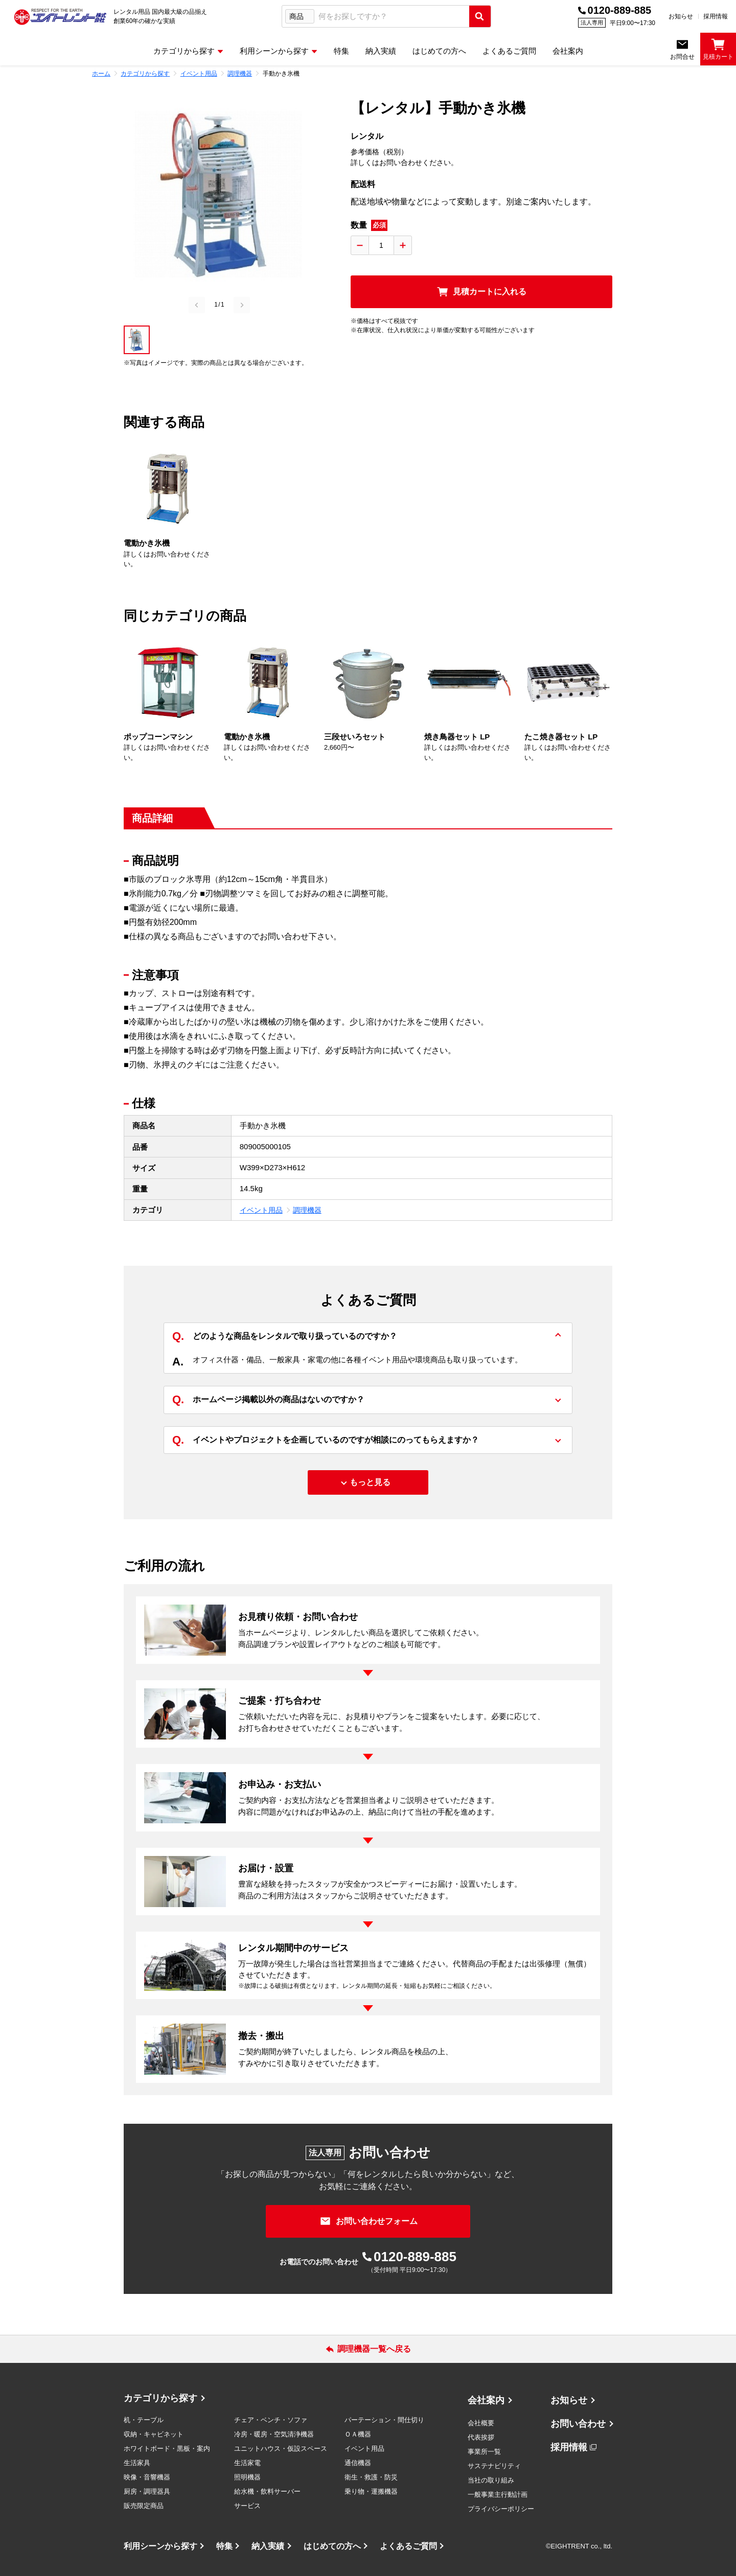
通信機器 (357, 2463)
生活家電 (247, 2463)
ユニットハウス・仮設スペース (280, 2448)
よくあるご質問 (408, 2546)
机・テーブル (144, 2420)
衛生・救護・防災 (371, 2477)
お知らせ (681, 16)
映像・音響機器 (147, 2477)
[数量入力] (381, 245)
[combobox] (391, 17)
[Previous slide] (197, 305)
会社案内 (486, 2400)
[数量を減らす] (360, 245)
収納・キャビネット (153, 2434)
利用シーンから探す (160, 2546)
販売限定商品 (144, 2506)
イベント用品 (261, 1210)
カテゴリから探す (160, 2398)
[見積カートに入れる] (481, 291)
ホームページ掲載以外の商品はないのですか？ (268, 1400)
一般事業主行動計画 (497, 2494)
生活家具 (137, 2463)
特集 (224, 2546)
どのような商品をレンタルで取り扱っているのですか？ (284, 1336)
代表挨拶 (481, 2437)
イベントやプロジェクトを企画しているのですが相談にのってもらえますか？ (325, 1440)
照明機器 (247, 2477)
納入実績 (267, 2546)
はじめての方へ (332, 2546)
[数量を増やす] (403, 245)
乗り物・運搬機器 (371, 2491)
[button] (137, 340)
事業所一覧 (484, 2451)
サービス (247, 2506)
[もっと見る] (368, 1482)
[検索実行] (480, 16)
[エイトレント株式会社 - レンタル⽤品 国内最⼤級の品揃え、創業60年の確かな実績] (60, 16)
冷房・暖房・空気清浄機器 (274, 2434)
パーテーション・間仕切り (384, 2420)
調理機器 (307, 1210)
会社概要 (481, 2423)
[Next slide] (242, 305)
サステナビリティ (494, 2466)
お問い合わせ (578, 2424)
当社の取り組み (491, 2480)
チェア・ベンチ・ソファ (270, 2420)
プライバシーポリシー (501, 2509)
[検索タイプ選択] (299, 16)
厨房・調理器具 (147, 2491)
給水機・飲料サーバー (267, 2491)
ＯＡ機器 (357, 2434)
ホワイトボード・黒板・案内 (167, 2448)
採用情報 (715, 16)
